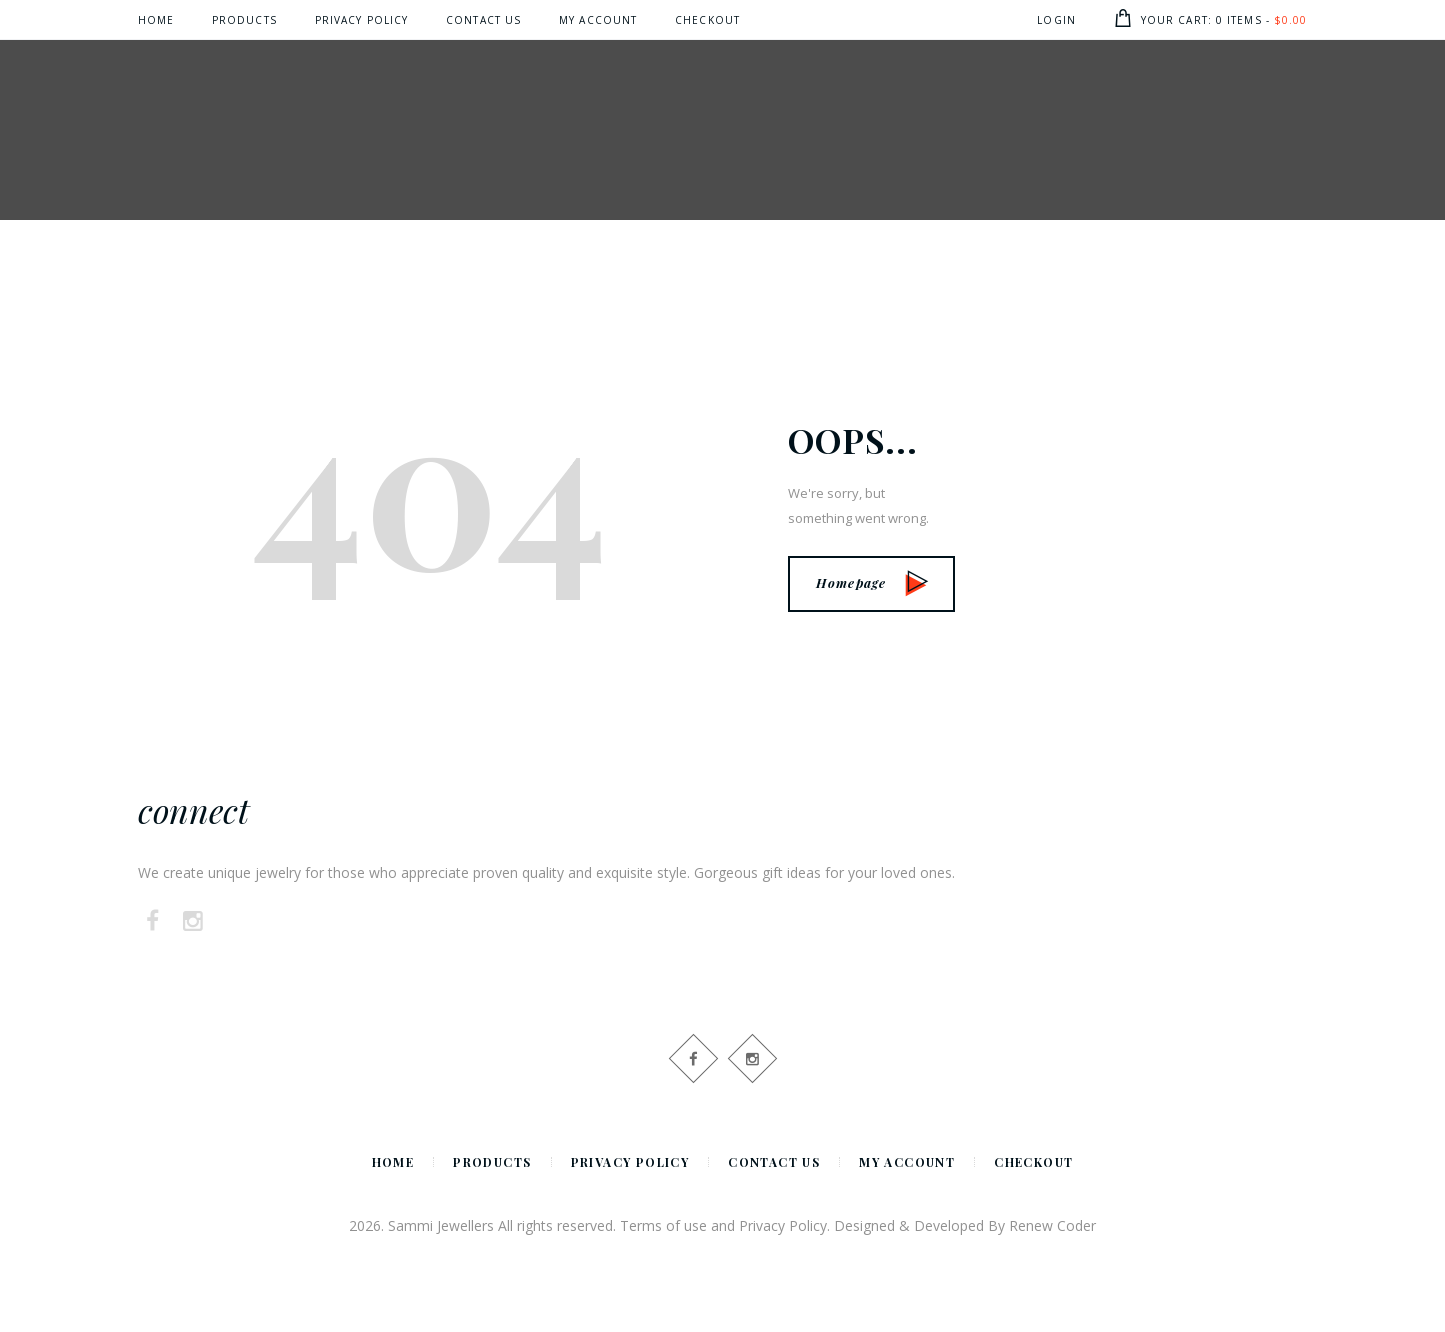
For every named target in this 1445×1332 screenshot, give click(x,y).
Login (1056, 20)
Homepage (872, 582)
